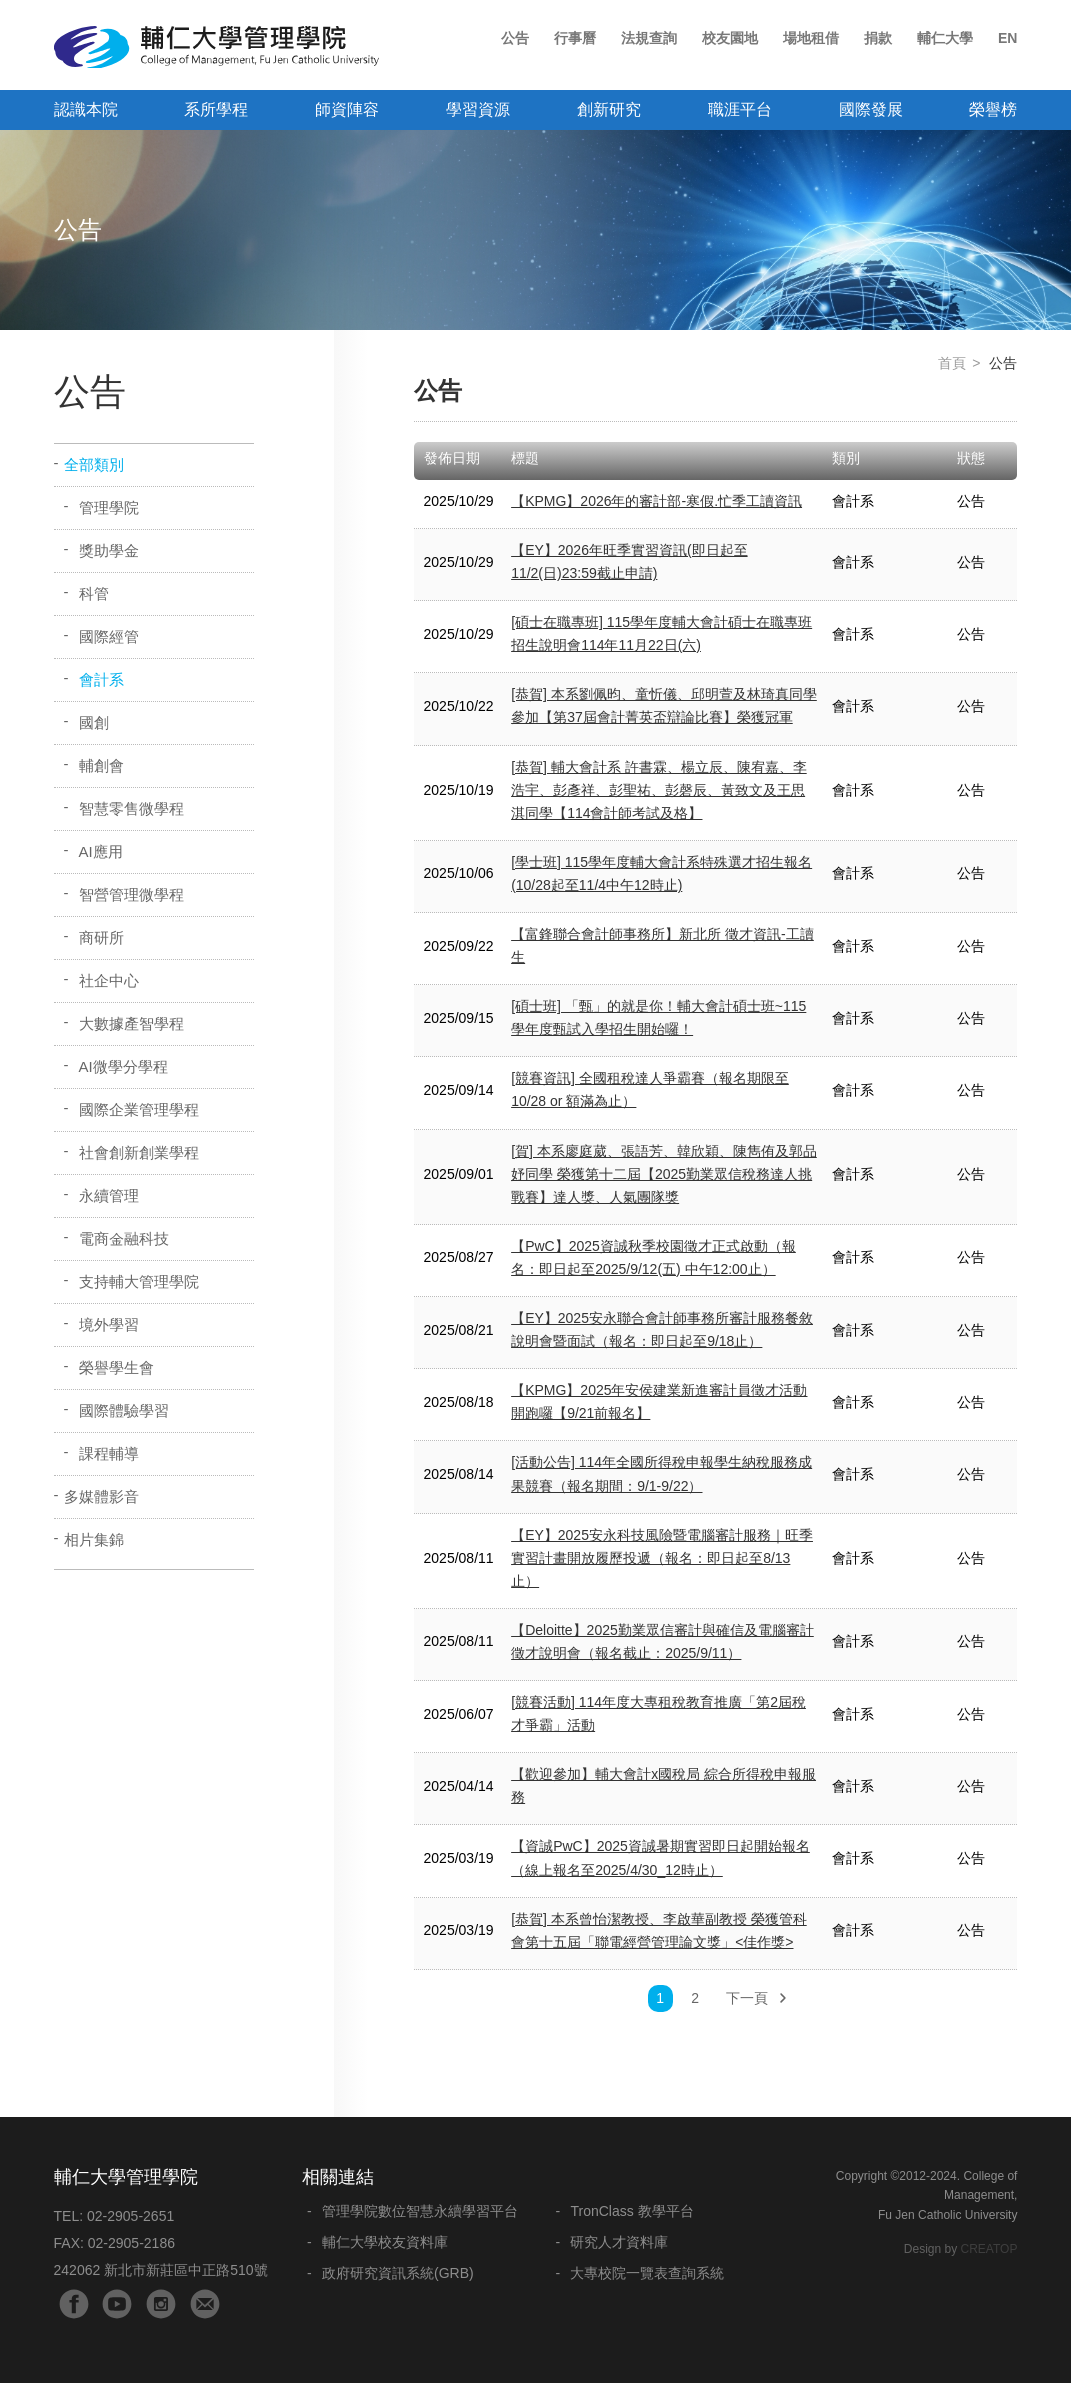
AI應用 (101, 851)
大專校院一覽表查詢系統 (647, 2273)
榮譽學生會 (116, 1367)
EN (1007, 38)
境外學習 (109, 1324)
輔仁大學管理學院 (216, 47)
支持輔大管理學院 (139, 1281)
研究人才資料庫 (619, 2242)
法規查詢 (649, 38)
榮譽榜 (993, 109)
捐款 (878, 38)
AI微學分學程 (123, 1066)
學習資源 (478, 109)
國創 (94, 722)
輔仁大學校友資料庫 (385, 2242)
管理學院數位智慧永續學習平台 (420, 2211)
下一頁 (747, 1998)
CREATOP (989, 2249)
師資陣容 (347, 109)
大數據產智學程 (131, 1023)
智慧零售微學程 (131, 808)
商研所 (101, 937)
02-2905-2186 (131, 2243)
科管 (94, 593)
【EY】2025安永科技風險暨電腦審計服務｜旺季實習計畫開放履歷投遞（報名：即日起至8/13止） (662, 1558)
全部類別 (94, 464)
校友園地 (730, 38)
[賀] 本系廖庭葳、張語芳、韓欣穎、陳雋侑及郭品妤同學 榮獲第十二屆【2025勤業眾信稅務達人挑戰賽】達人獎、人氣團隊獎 (664, 1174)
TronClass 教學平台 (631, 2211)
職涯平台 (740, 109)
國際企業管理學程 (139, 1109)
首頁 (952, 363)
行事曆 (575, 38)
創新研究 (609, 109)
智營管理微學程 (131, 894)
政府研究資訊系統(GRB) (398, 2273)
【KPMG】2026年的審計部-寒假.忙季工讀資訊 (656, 501)
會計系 (101, 679)
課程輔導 (109, 1453)
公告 (515, 38)
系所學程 (216, 109)
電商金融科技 (124, 1238)
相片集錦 (94, 1539)
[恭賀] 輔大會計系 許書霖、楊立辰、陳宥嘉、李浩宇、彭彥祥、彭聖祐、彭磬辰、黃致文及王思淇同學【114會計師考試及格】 (659, 790)
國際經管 (109, 636)
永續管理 (109, 1195)
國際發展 (871, 109)
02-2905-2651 (130, 2216)
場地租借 (811, 38)
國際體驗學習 (124, 1410)
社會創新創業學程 (139, 1152)
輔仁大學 (945, 38)
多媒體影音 (101, 1496)
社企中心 (109, 980)
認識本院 (86, 109)
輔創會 (101, 765)
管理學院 (109, 507)
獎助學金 (109, 550)
